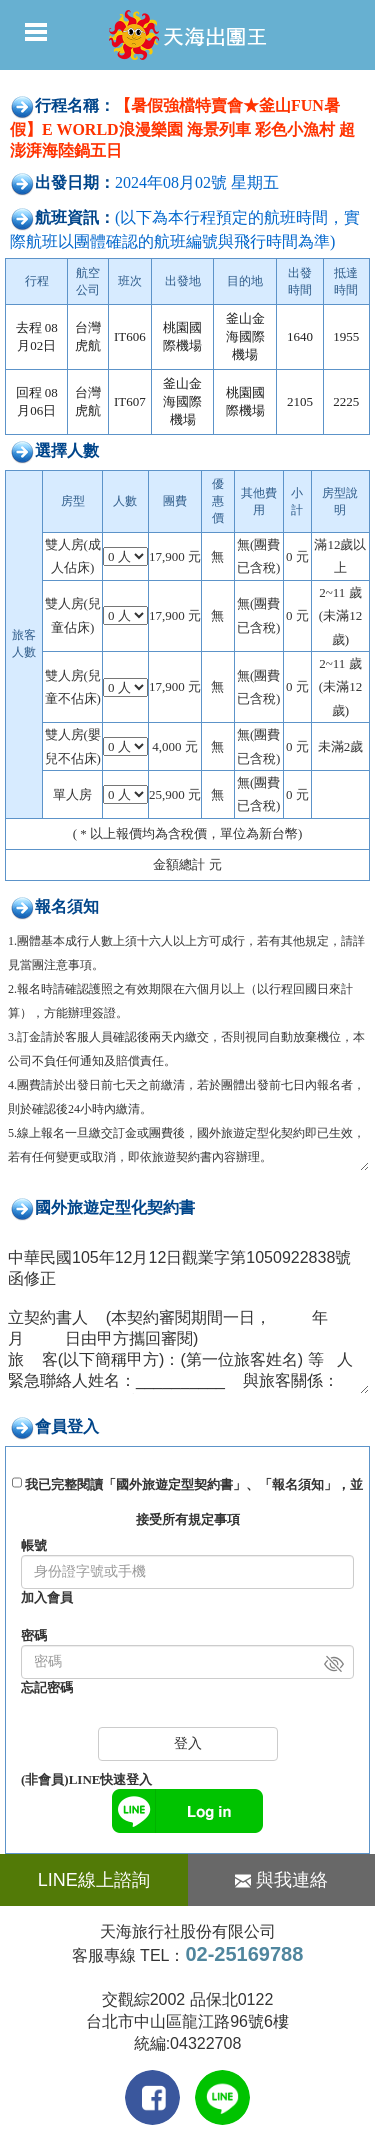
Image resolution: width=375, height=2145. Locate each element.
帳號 (34, 1545)
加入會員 (47, 1597)
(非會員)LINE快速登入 (86, 1779)
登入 (188, 1743)
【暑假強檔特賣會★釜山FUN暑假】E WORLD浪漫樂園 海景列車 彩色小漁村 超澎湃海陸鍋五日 (182, 128)
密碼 (34, 1635)
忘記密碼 (47, 1687)
